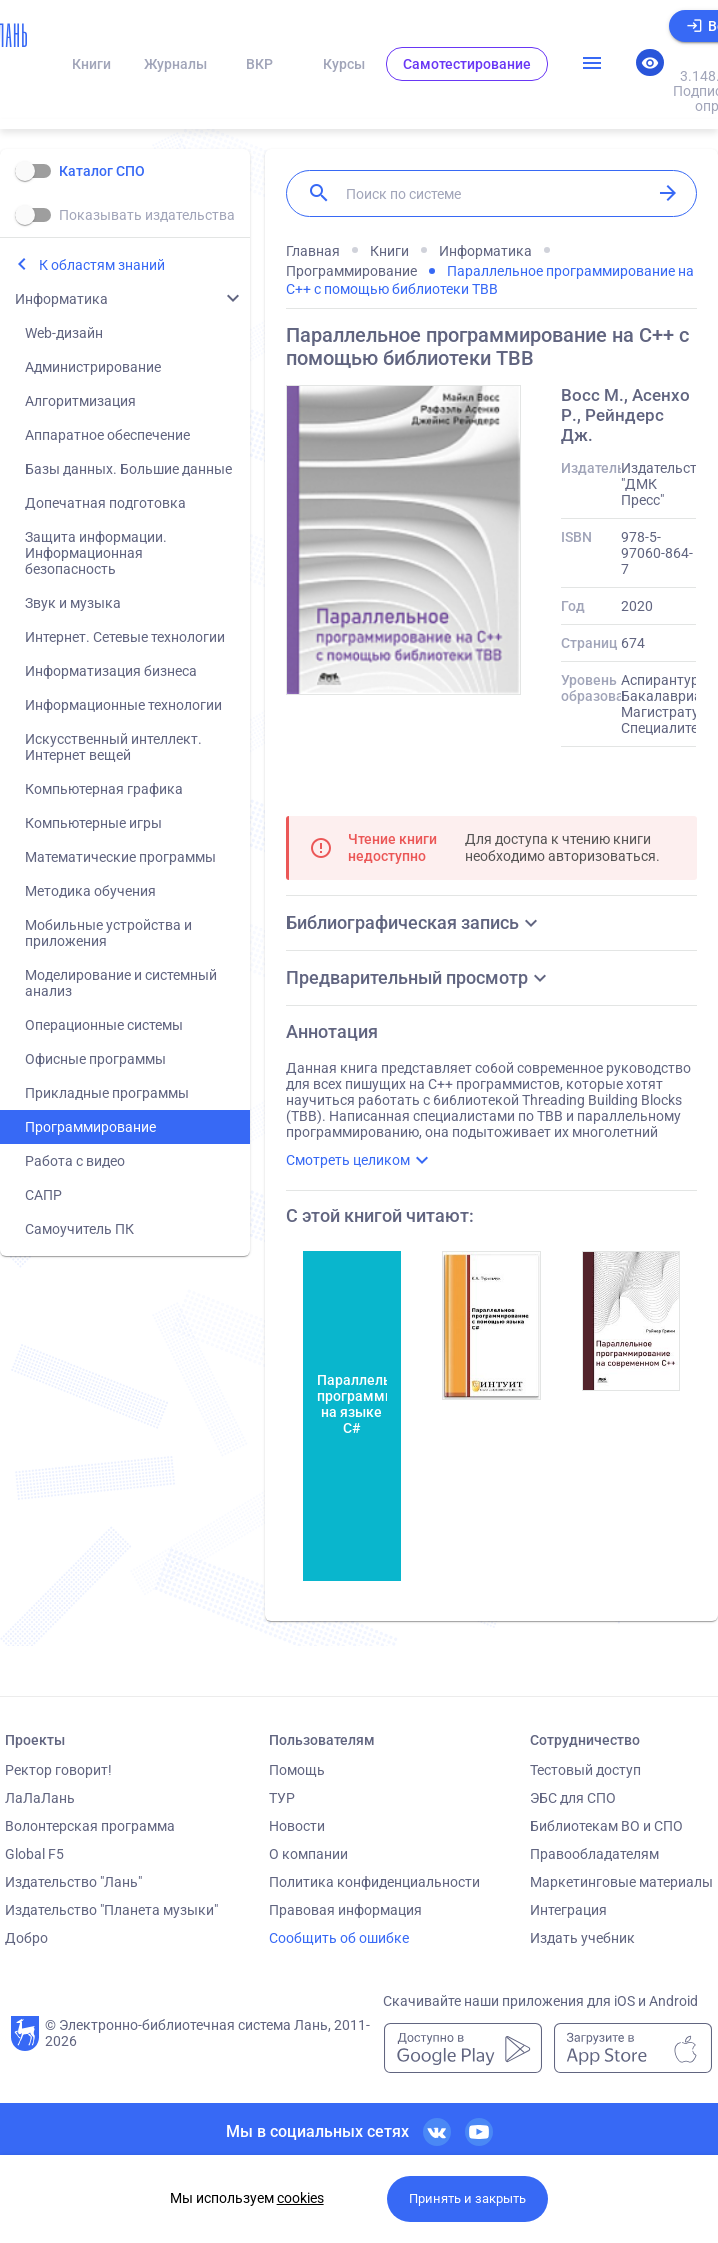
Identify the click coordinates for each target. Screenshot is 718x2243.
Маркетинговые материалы (621, 1882)
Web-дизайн (64, 333)
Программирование (90, 1127)
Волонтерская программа (90, 1826)
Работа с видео (75, 1161)
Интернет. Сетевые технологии (125, 637)
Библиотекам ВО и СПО (606, 1826)
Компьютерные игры (93, 823)
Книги (91, 64)
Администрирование (93, 367)
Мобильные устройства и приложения (108, 933)
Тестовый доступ (585, 1770)
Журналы (175, 64)
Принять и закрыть (467, 2198)
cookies (300, 2198)
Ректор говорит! (58, 1770)
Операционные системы (104, 1025)
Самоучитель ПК (79, 1229)
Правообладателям (594, 1854)
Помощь (297, 1770)
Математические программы (120, 857)
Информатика (61, 299)
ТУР (282, 1798)
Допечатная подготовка (105, 503)
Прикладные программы (107, 1093)
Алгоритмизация (80, 401)
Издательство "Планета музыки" (111, 1910)
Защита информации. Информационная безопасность (96, 553)
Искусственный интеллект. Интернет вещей (113, 747)
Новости (297, 1826)
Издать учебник (582, 1938)
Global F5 (34, 1854)
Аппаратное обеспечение (107, 435)
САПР (43, 1195)
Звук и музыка (73, 603)
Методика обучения (90, 891)
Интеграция (568, 1910)
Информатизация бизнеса (111, 671)
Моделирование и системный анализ (121, 983)
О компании (308, 1854)
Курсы (344, 64)
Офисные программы (95, 1059)
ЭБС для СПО (573, 1798)
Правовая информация (345, 1910)
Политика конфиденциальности (374, 1882)
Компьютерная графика (104, 789)
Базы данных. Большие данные (128, 469)
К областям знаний (102, 265)
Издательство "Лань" (73, 1882)
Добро (26, 1938)
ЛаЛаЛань (40, 1798)
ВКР (259, 64)
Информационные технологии (123, 705)
